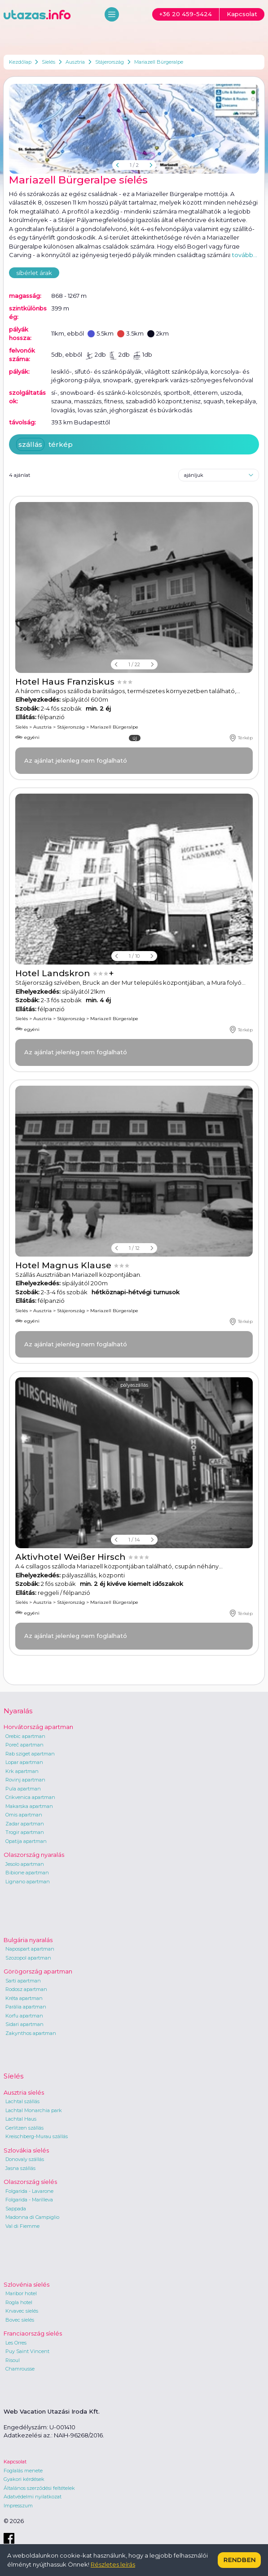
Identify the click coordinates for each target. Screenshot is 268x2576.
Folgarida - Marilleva (29, 2199)
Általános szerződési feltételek (39, 2488)
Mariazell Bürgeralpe (158, 62)
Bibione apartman (27, 1872)
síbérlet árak (34, 272)
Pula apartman (23, 1789)
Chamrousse (20, 2369)
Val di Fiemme (22, 2226)
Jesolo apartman (24, 1864)
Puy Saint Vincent (27, 2351)
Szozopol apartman (28, 1958)
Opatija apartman (26, 1841)
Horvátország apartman (38, 1726)
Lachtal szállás (22, 2101)
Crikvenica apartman (30, 1797)
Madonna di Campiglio (32, 2217)
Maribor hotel (21, 2293)
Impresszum (18, 2505)
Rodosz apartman (26, 1989)
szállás (30, 444)
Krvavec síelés (21, 2311)
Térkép (241, 738)
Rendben (239, 2559)
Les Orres (15, 2343)
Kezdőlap (20, 62)
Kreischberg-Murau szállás (36, 2136)
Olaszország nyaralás (34, 1854)
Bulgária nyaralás (28, 1939)
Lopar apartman (24, 1762)
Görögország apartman (38, 1971)
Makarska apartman (29, 1806)
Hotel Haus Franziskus (66, 682)
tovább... (244, 254)
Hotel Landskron (53, 973)
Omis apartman (23, 1815)
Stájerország (109, 62)
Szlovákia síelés (26, 2150)
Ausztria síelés (24, 2092)
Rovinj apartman (25, 1780)
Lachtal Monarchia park (33, 2110)
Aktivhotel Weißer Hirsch (71, 1557)
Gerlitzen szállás (24, 2128)
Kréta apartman (24, 1998)
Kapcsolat (15, 2461)
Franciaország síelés (33, 2333)
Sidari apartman (24, 2024)
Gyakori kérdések (24, 2479)
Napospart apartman (29, 1949)
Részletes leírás (113, 2564)
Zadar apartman (24, 1824)
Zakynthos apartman (30, 2033)
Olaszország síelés (30, 2181)
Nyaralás (18, 1711)
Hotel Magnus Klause (64, 1265)
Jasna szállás (20, 2168)
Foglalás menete (23, 2470)
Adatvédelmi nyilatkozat (33, 2496)
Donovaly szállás (24, 2159)
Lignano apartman (27, 1881)
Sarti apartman (23, 1981)
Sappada (15, 2208)
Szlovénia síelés (26, 2284)
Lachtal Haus (20, 2119)
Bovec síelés (19, 2320)
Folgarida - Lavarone (29, 2191)
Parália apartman (25, 2007)
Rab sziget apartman (30, 1754)
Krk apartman (22, 1771)
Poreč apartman (24, 1745)
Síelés (48, 62)
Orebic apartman (25, 1736)
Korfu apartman (24, 2016)
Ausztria (75, 62)
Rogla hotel (18, 2302)
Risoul (12, 2360)
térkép (60, 444)
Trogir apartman (24, 1832)
